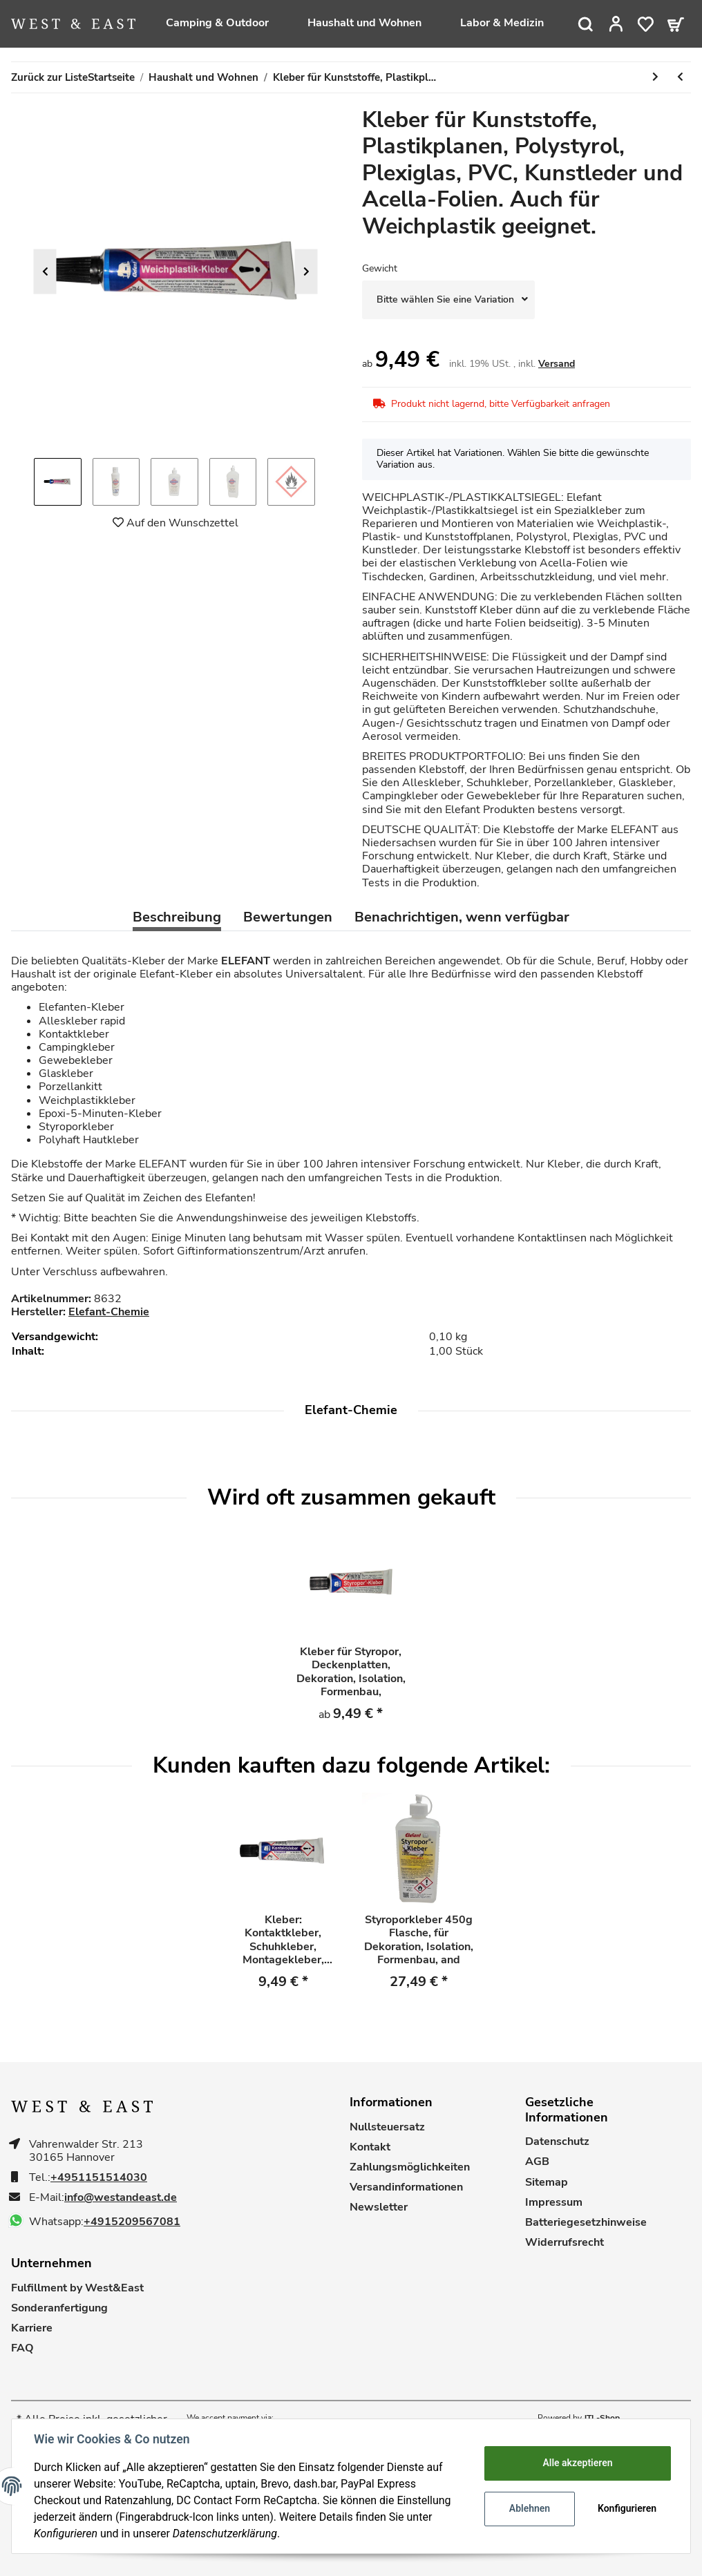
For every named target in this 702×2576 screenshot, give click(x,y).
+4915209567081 (132, 2222)
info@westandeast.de (120, 2197)
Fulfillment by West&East (77, 2288)
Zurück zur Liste (49, 77)
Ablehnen (529, 2508)
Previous (45, 271)
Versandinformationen (406, 2187)
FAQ (22, 2348)
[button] (616, 24)
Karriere (32, 2328)
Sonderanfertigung (59, 2308)
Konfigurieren (627, 2508)
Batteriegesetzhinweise (586, 2222)
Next (306, 271)
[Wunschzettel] (646, 24)
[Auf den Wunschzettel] (175, 523)
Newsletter (379, 2207)
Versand (556, 363)
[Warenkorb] (676, 24)
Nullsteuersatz (387, 2127)
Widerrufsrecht (564, 2242)
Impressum (553, 2202)
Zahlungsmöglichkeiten (410, 2167)
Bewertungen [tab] (287, 917)
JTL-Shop (602, 2417)
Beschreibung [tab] (177, 917)
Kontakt (370, 2147)
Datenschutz (557, 2141)
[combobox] (448, 299)
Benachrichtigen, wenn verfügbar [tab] (461, 917)
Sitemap (546, 2182)
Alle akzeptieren (577, 2462)
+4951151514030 (98, 2177)
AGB (537, 2161)
